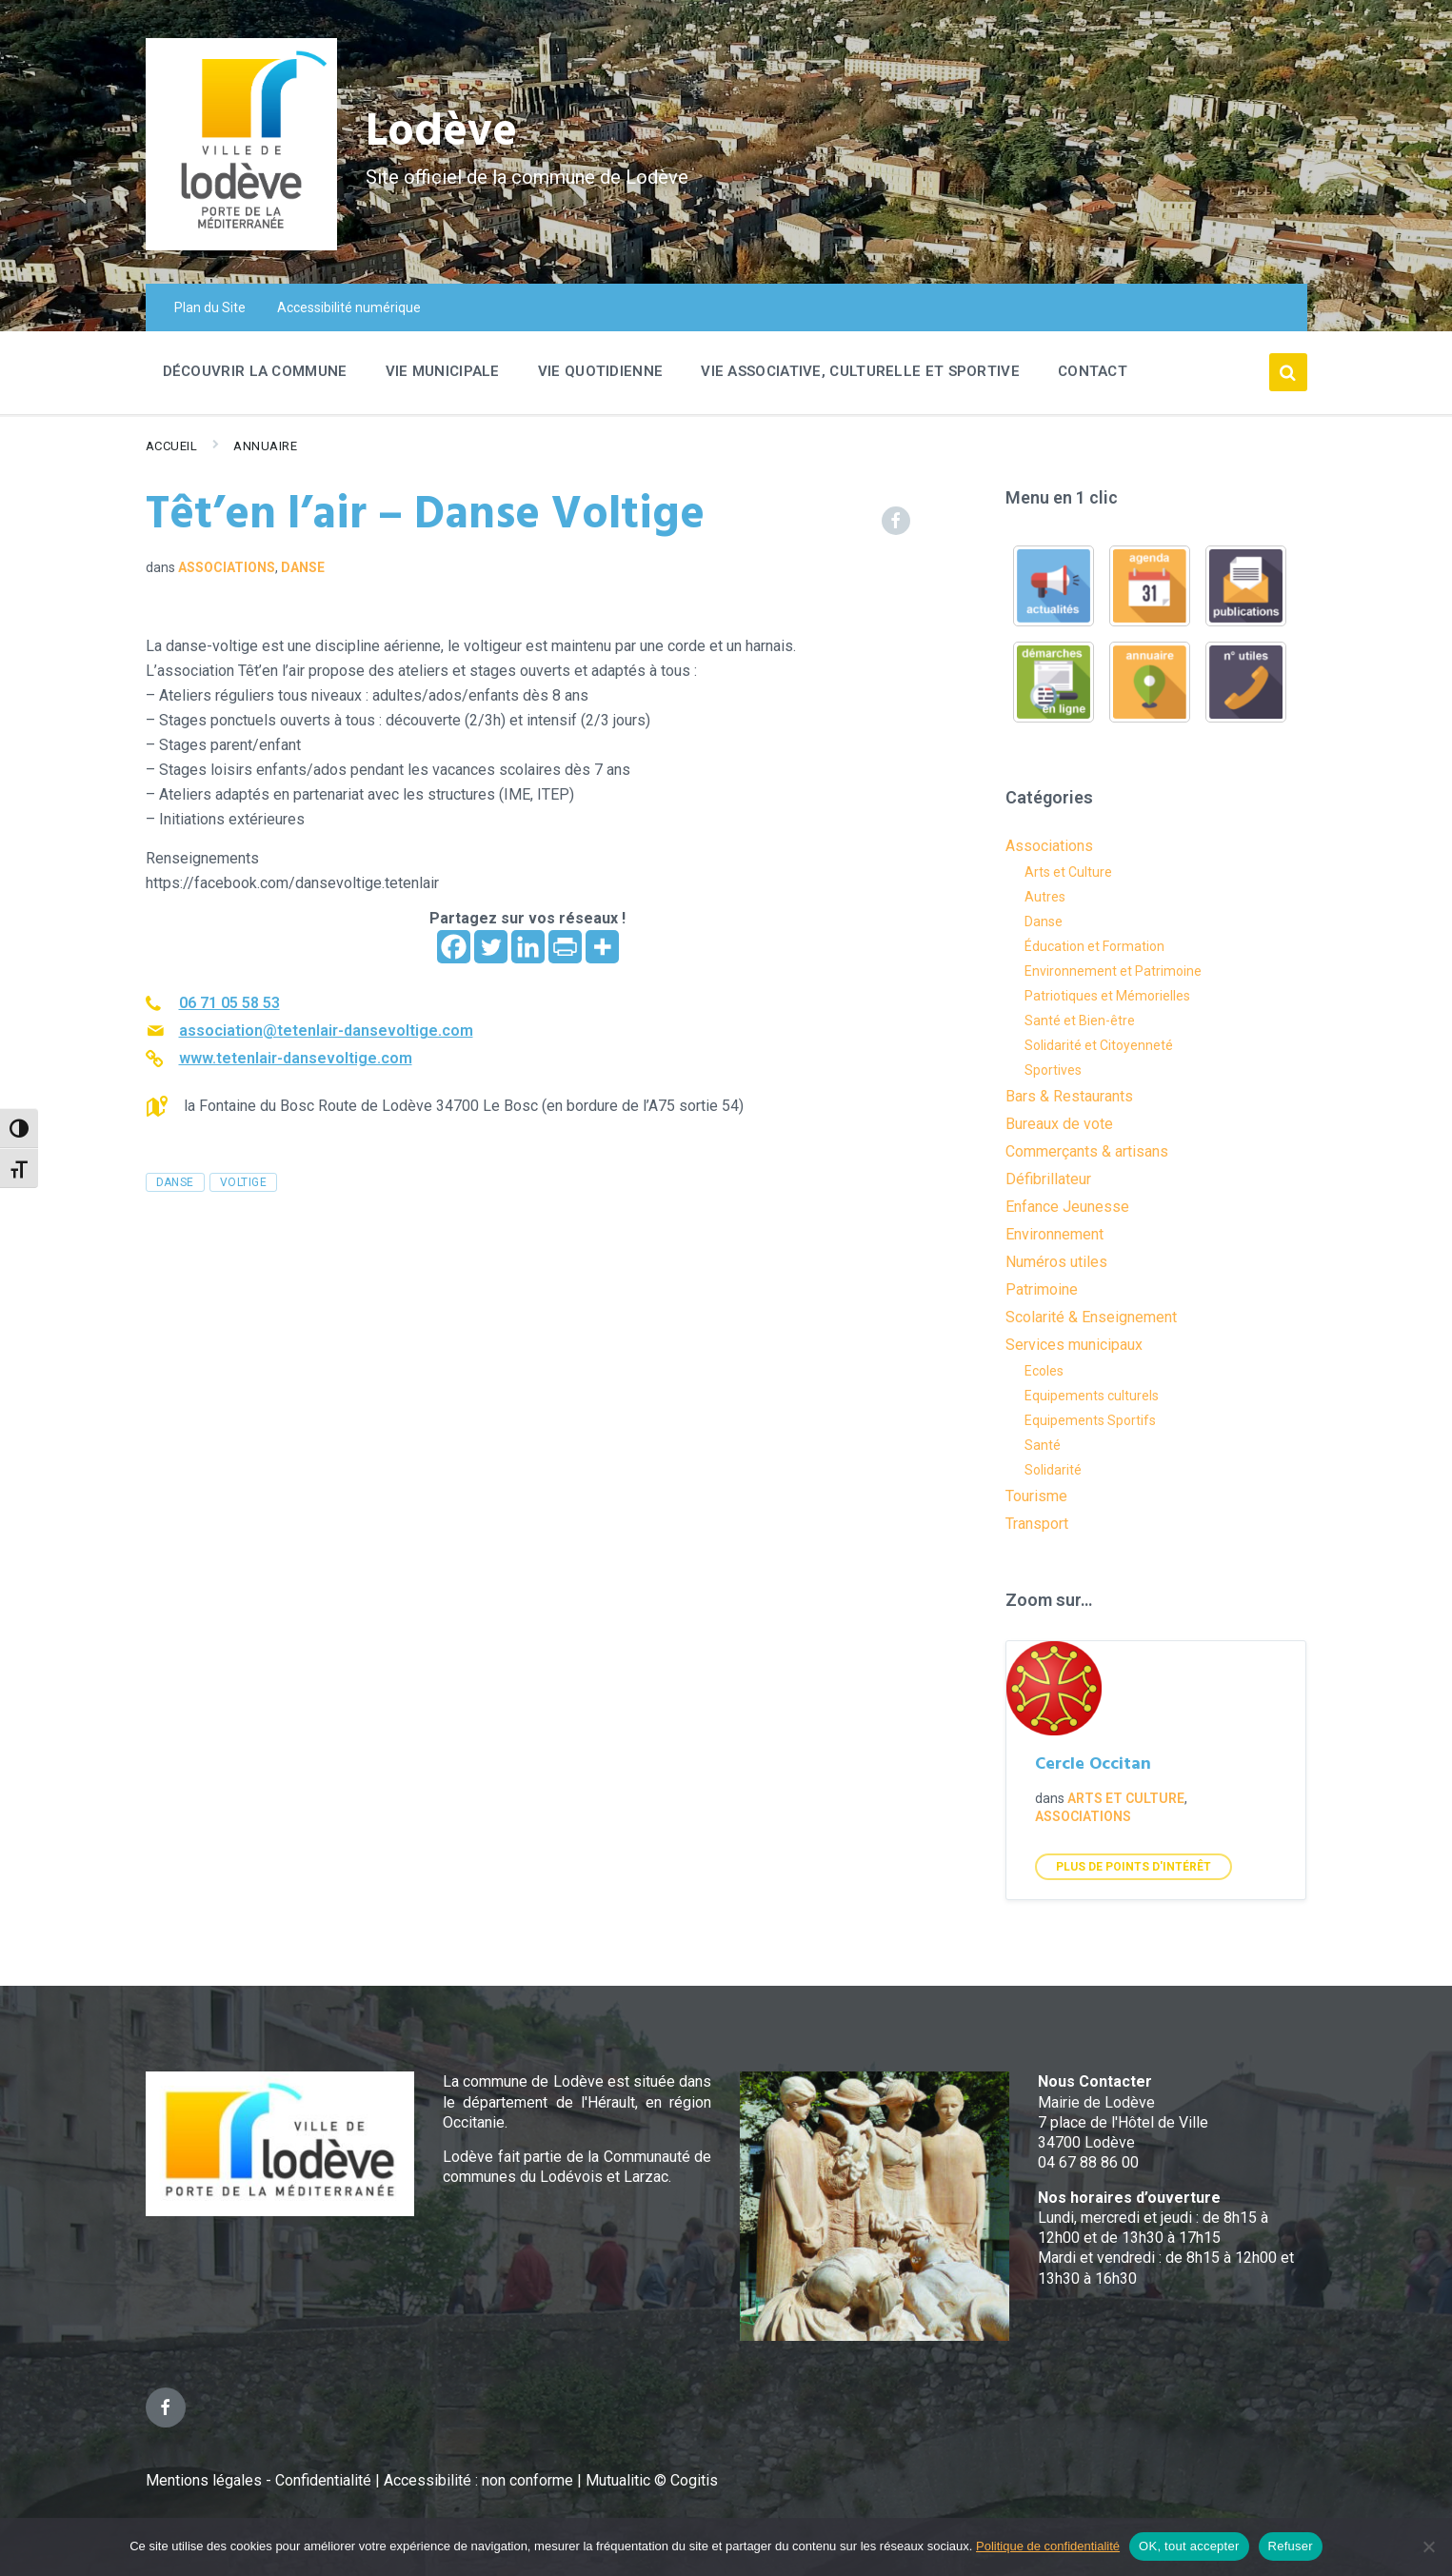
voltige (243, 1182)
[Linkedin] (528, 946)
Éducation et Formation (1094, 946)
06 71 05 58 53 (229, 1003)
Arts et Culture (1068, 872)
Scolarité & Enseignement (1091, 1317)
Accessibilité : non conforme (480, 2480)
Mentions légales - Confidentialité (258, 2480)
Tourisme (1036, 1496)
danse (175, 1182)
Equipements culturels (1091, 1395)
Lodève (441, 133)
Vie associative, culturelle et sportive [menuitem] (860, 371)
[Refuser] (1428, 2546)
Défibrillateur (1048, 1179)
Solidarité (1053, 1469)
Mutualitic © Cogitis (652, 2480)
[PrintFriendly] (565, 946)
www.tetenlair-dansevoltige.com (295, 1058)
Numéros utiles (1056, 1262)
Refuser (1290, 2546)
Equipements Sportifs (1090, 1420)
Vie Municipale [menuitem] (443, 371)
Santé (1042, 1445)
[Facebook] (453, 946)
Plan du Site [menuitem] (210, 307)
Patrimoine (1041, 1289)
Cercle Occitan (1093, 1764)
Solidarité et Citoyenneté (1098, 1045)
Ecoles (1044, 1370)
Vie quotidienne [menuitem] (601, 371)
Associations (226, 567)
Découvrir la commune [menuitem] (255, 371)
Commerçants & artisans (1086, 1151)
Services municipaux (1074, 1345)
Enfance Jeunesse (1067, 1207)
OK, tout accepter (1189, 2546)
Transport (1036, 1524)
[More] (602, 946)
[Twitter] (490, 946)
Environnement (1054, 1234)
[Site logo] (241, 245)
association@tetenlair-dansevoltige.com (326, 1030)
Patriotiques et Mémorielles (1107, 995)
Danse (303, 567)
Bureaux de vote (1059, 1124)
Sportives (1053, 1070)
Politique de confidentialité (1048, 2546)
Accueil (172, 446)
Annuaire (265, 446)
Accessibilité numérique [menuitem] (349, 307)
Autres (1044, 896)
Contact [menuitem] (1092, 371)
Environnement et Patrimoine (1113, 971)
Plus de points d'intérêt (1133, 1866)
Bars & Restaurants (1069, 1096)
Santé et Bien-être (1079, 1020)
